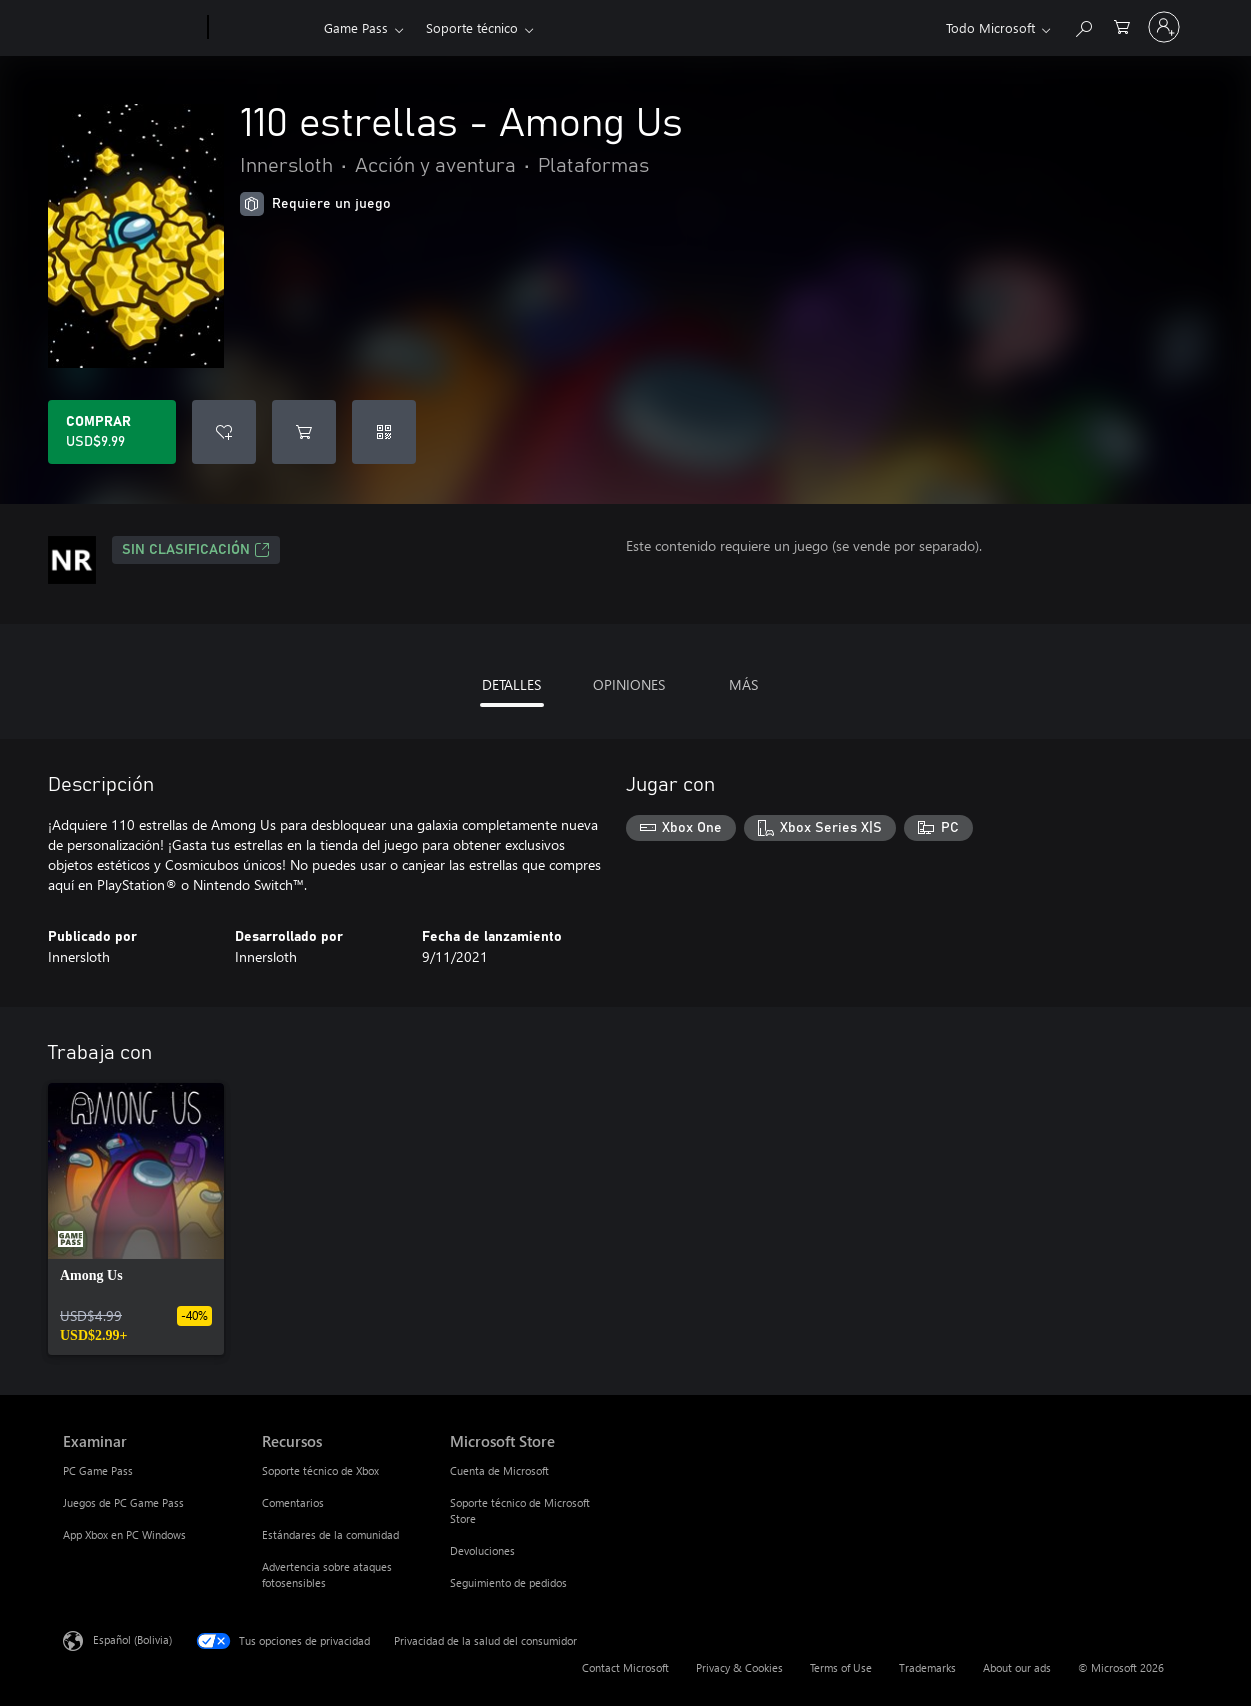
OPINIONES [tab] (629, 684)
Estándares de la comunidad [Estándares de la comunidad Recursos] (330, 1534)
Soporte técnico (472, 27)
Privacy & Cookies (739, 1667)
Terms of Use (841, 1667)
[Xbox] (263, 28)
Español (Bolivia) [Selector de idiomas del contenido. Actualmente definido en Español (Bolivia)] (132, 1639)
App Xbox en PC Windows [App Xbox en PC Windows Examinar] (124, 1534)
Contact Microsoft (625, 1667)
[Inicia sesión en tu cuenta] (1164, 27)
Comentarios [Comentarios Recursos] (293, 1502)
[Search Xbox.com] (1083, 25)
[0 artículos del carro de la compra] (1122, 25)
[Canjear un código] (384, 432)
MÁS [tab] (743, 684)
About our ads (1017, 1667)
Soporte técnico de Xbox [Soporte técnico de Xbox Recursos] (320, 1470)
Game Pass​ (356, 27)
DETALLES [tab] (511, 684)
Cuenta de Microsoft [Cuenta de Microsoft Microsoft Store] (499, 1470)
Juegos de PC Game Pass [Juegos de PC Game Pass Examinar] (123, 1502)
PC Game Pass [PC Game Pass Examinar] (98, 1470)
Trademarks (927, 1667)
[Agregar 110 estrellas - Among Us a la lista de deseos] (224, 432)
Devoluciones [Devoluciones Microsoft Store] (482, 1550)
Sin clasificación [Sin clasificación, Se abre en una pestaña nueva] (196, 550)
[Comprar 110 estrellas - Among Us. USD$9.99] (112, 432)
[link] (136, 1219)
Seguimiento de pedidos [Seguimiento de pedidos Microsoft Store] (508, 1582)
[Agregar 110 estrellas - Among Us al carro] (304, 432)
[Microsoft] (131, 28)
